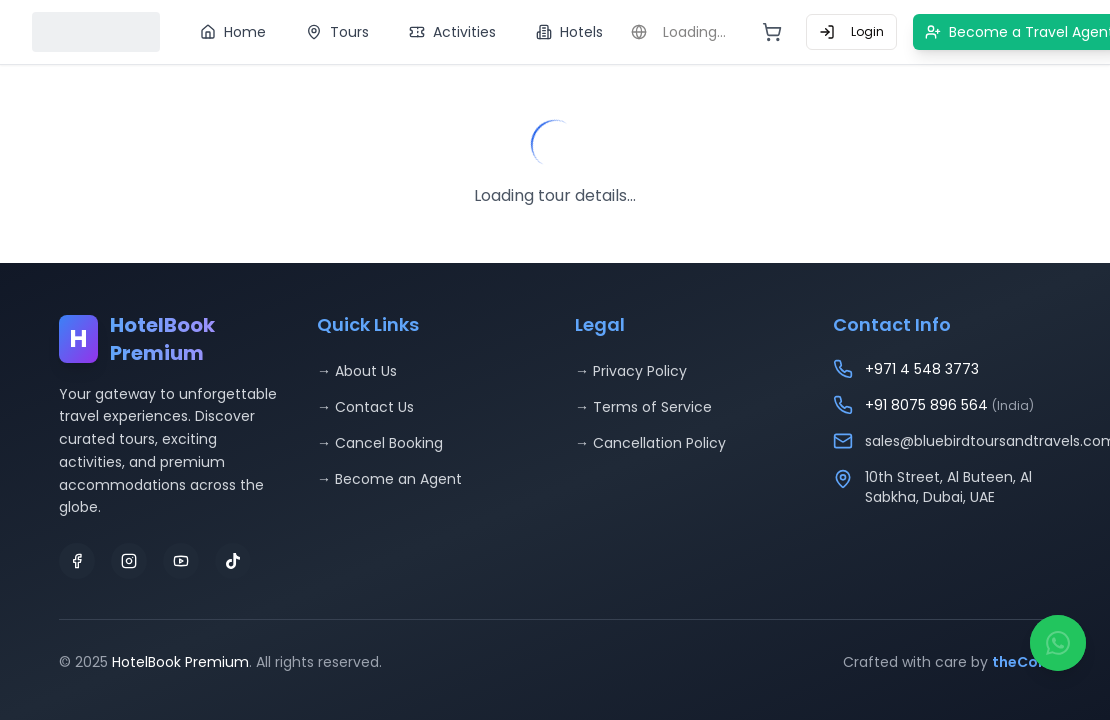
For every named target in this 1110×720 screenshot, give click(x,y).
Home (233, 32)
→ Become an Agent (389, 479)
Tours (337, 32)
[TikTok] (233, 561)
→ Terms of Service (643, 407)
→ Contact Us (365, 407)
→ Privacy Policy (631, 371)
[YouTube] (181, 561)
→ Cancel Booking (380, 443)
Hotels (569, 32)
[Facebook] (77, 561)
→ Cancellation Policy (650, 443)
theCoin (1021, 662)
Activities (452, 32)
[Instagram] (129, 561)
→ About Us (357, 371)
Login (851, 31)
